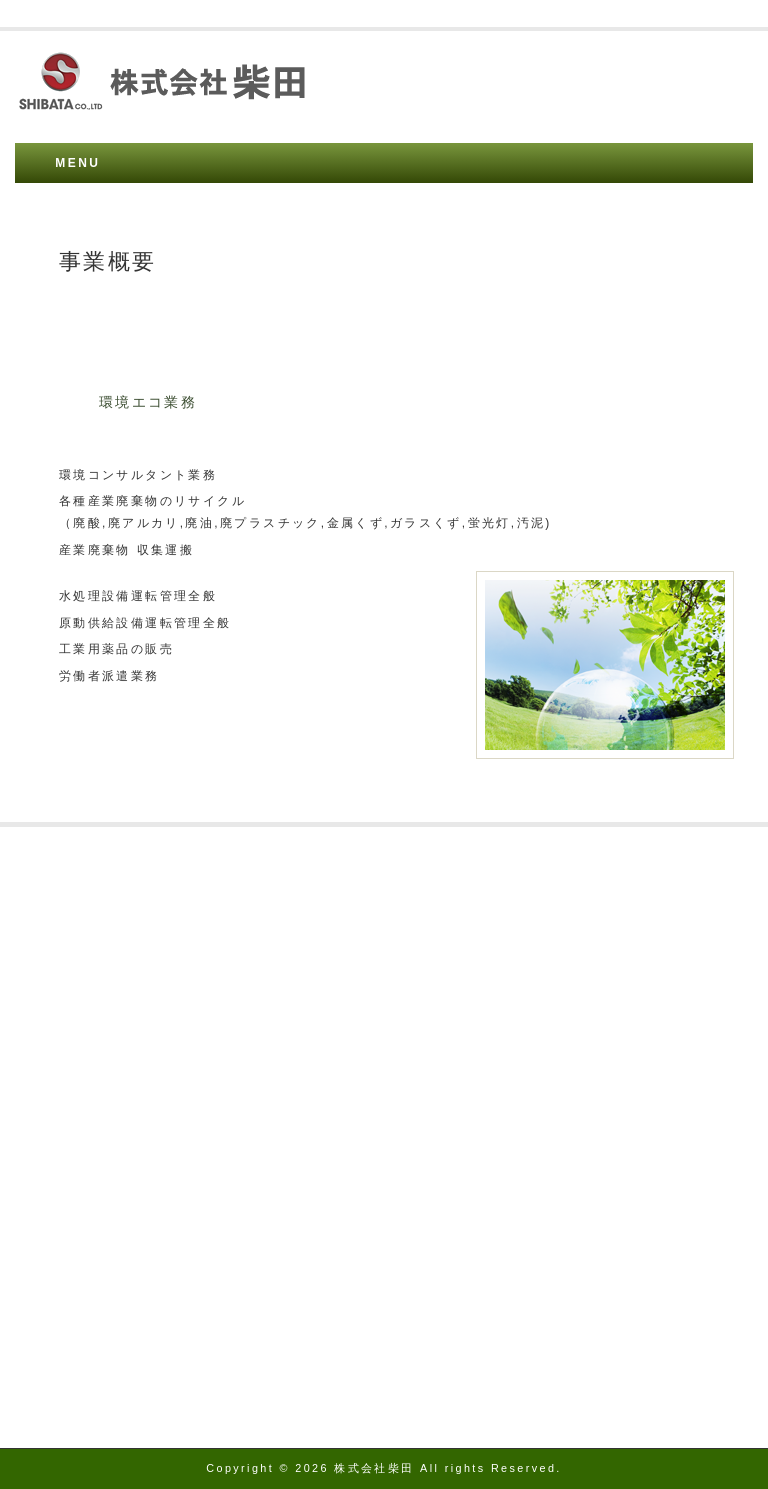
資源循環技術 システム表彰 (123, 1086)
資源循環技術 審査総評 (109, 1110)
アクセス (63, 890)
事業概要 (63, 962)
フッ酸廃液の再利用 (99, 986)
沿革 (48, 914)
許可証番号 (70, 938)
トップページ (77, 1206)
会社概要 (63, 866)
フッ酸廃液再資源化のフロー (127, 1010)
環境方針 (63, 1158)
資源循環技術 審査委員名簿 (123, 1134)
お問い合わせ (77, 1182)
